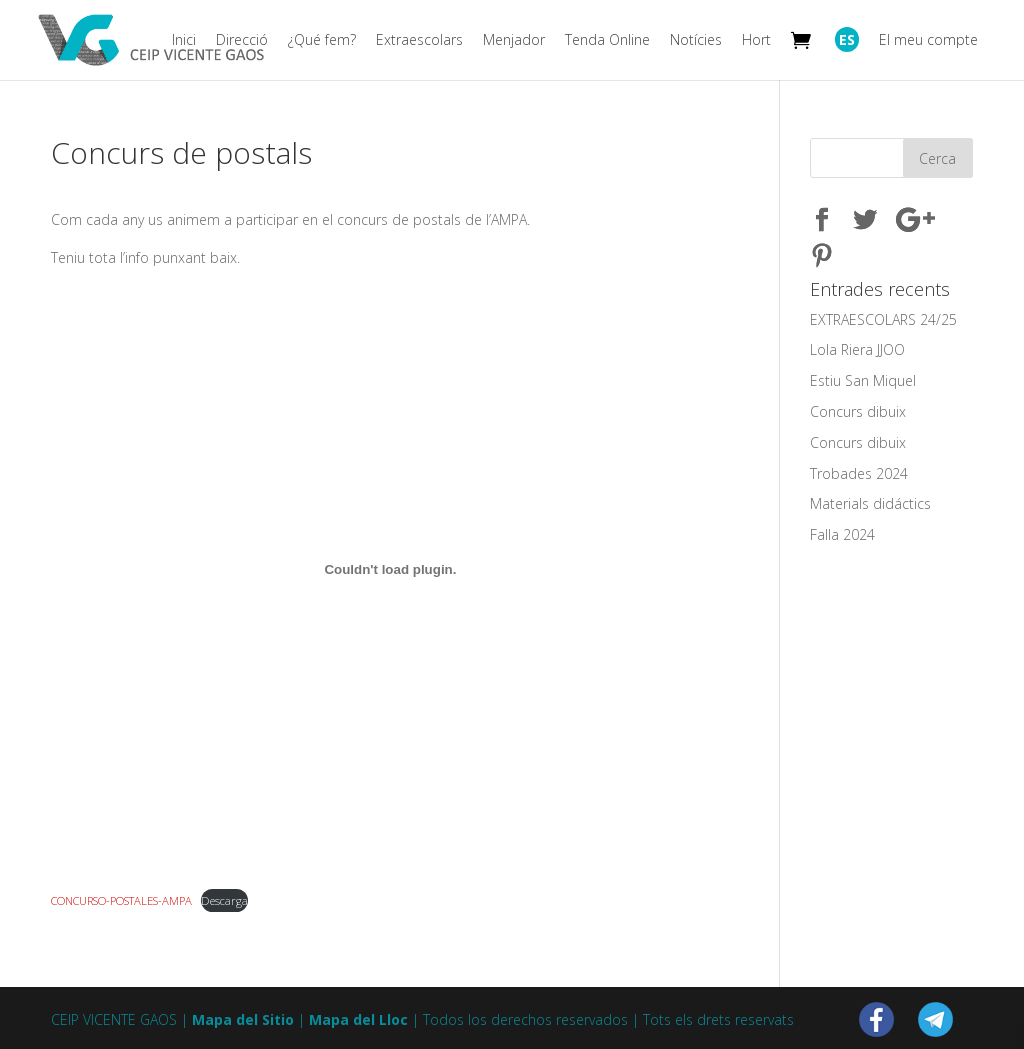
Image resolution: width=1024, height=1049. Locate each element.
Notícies (696, 41)
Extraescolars (419, 41)
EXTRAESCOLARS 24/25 (883, 319)
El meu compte (928, 41)
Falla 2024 (842, 534)
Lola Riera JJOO (857, 349)
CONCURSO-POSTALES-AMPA (121, 900)
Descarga (224, 900)
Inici (184, 41)
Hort (756, 41)
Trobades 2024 (859, 473)
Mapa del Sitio (243, 1019)
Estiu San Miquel (863, 380)
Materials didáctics (870, 503)
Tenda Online (607, 41)
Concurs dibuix (858, 411)
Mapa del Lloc (358, 1019)
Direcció (242, 41)
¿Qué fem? (322, 41)
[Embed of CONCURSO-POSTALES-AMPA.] (390, 570)
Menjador (514, 41)
